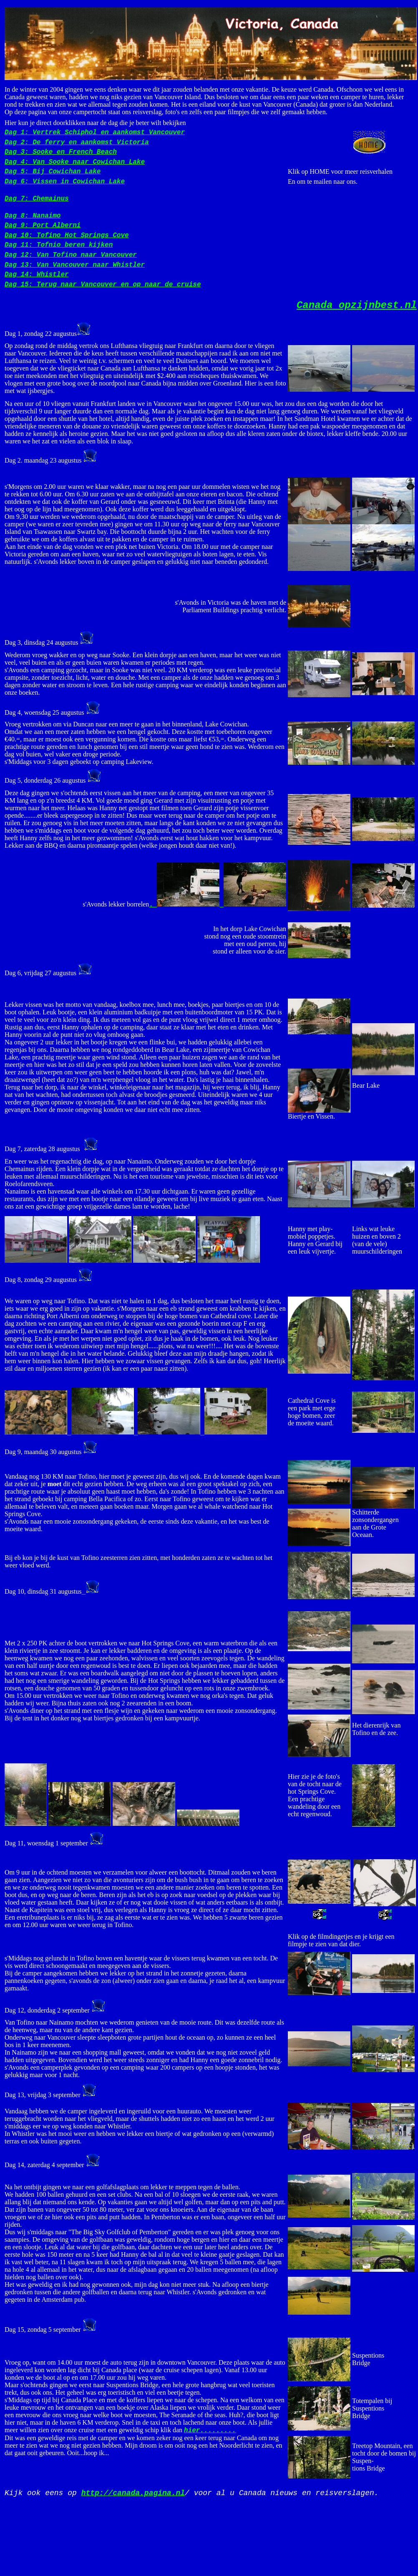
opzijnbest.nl (357, 305)
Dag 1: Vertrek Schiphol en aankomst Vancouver (95, 132)
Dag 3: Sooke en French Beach (61, 152)
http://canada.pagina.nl (133, 2493)
